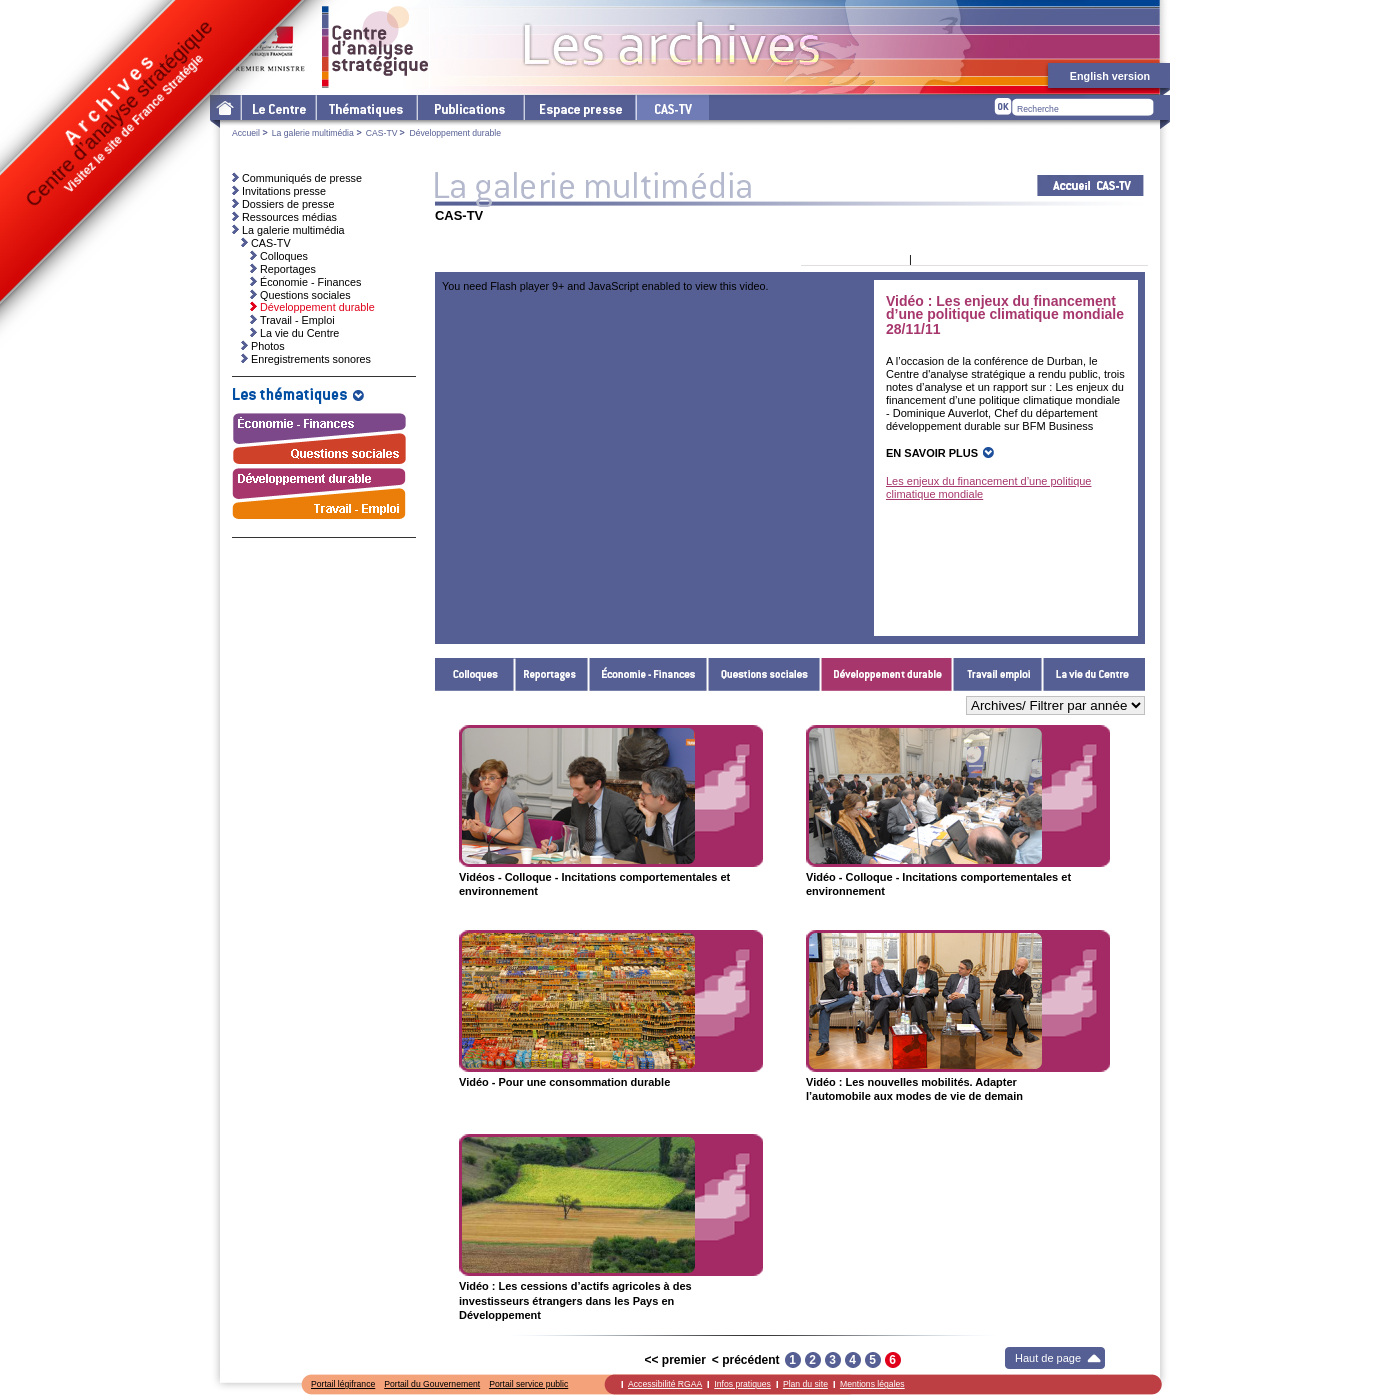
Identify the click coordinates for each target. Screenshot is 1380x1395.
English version (1110, 76)
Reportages (552, 674)
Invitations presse (284, 191)
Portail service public (528, 1384)
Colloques (475, 674)
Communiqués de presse (302, 178)
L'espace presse (579, 107)
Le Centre (277, 107)
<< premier (674, 1360)
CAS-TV (382, 133)
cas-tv (672, 107)
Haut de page (1048, 1358)
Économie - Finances (648, 674)
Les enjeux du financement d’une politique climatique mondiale (988, 487)
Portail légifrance (343, 1384)
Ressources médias (289, 217)
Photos (268, 346)
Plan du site (805, 1384)
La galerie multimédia (313, 133)
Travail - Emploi (998, 674)
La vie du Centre (1094, 674)
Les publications (469, 107)
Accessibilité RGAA (665, 1384)
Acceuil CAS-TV (1090, 185)
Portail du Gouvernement (432, 1384)
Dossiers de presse (288, 204)
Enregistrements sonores (311, 359)
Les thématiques (365, 107)
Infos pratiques (742, 1384)
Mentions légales (872, 1384)
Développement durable (887, 674)
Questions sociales (764, 674)
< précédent (746, 1360)
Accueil (246, 133)
